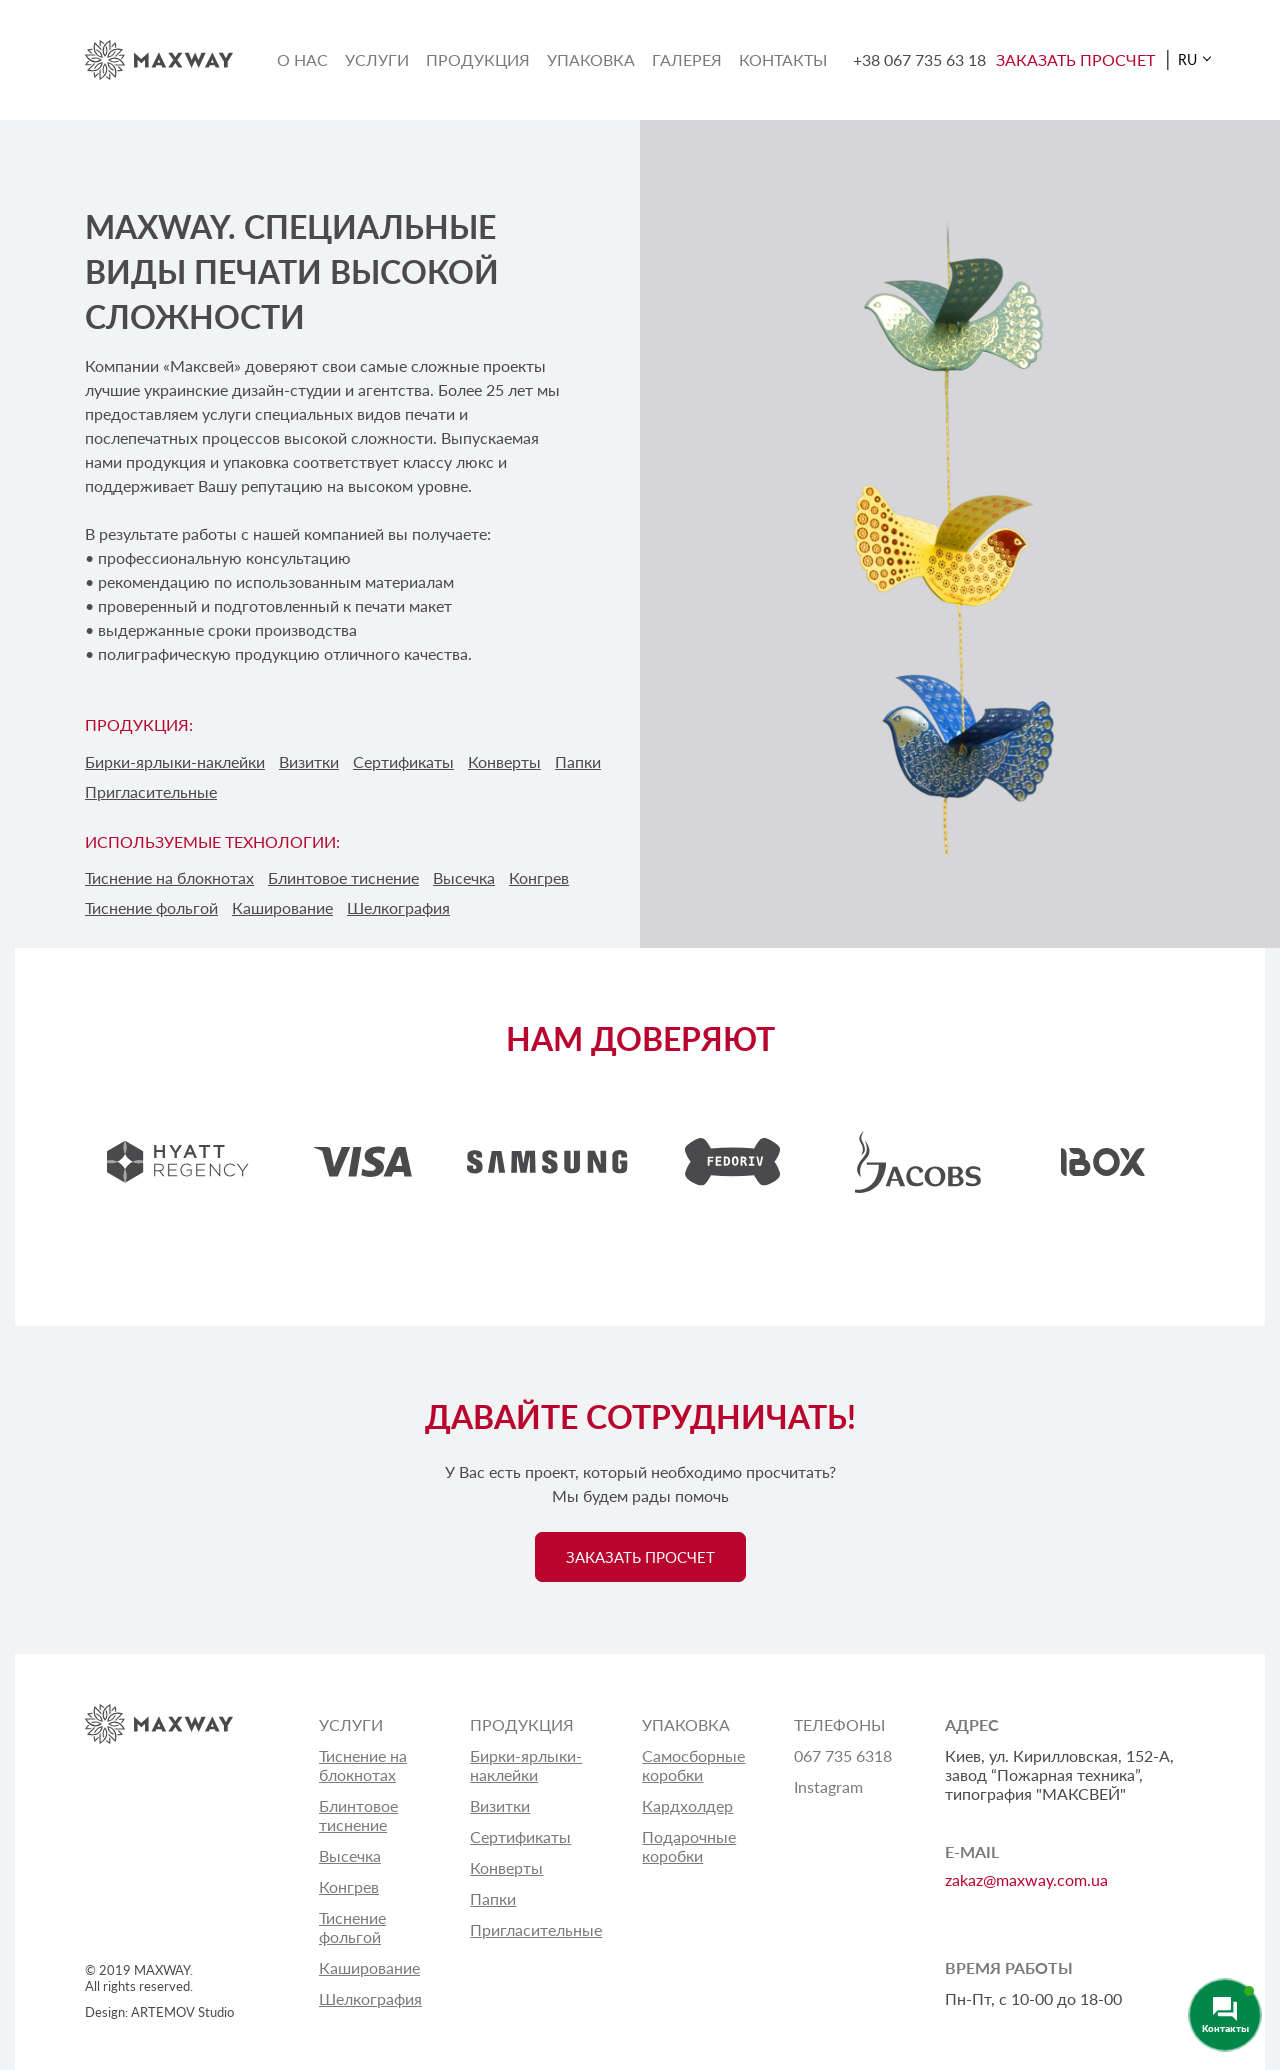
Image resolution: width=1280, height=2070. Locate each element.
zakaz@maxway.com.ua (1026, 1879)
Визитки (309, 761)
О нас (302, 59)
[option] (177, 1162)
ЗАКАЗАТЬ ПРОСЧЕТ (1075, 59)
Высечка (350, 1855)
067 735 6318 (843, 1755)
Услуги (377, 59)
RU (1187, 59)
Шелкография (370, 1998)
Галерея (687, 59)
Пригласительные (151, 791)
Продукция (478, 59)
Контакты (783, 59)
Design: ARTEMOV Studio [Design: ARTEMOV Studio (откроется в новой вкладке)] (159, 2012)
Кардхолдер (687, 1805)
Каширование (369, 1967)
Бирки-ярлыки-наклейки (175, 761)
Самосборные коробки (693, 1765)
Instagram (828, 1786)
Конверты (504, 761)
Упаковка (591, 59)
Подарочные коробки (689, 1846)
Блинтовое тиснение (358, 1815)
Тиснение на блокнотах (363, 1765)
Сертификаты (403, 761)
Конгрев (349, 1886)
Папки (578, 761)
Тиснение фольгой (352, 1927)
